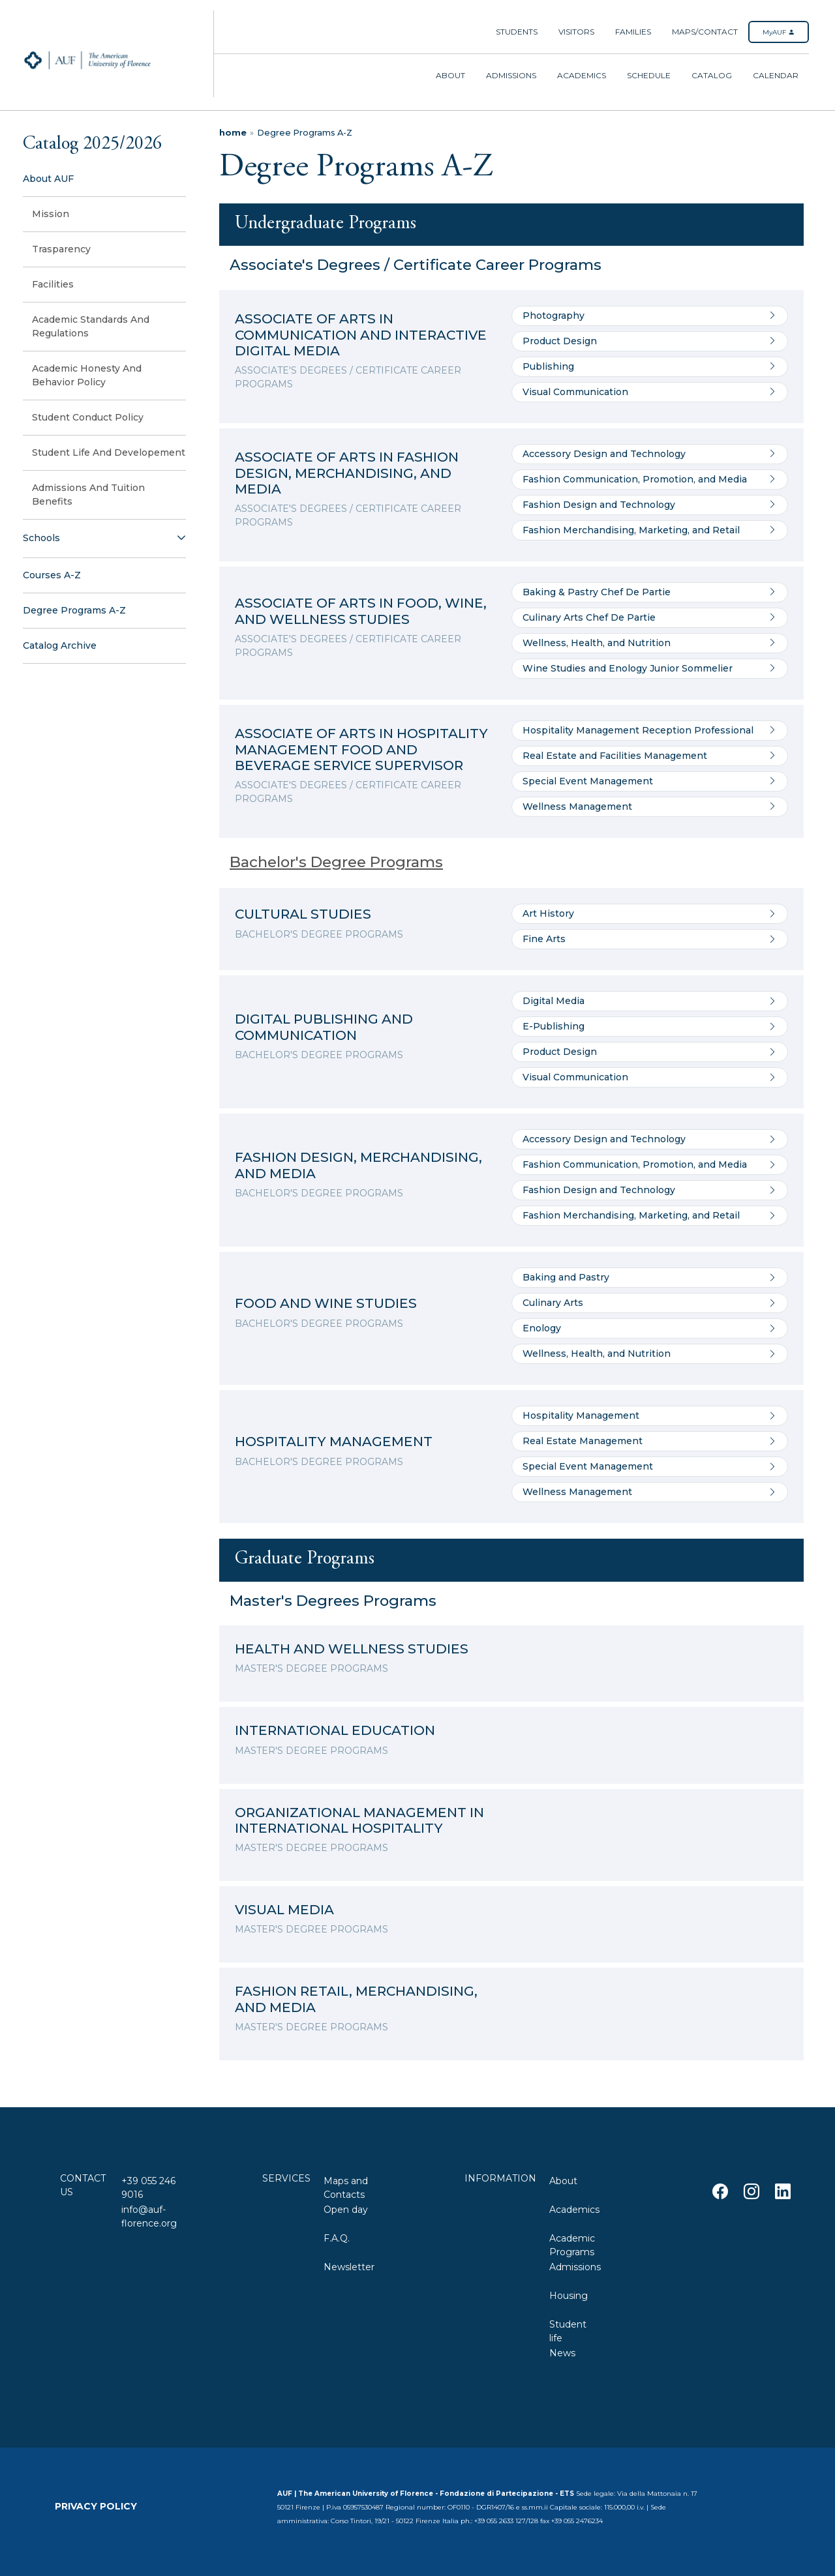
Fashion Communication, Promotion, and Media (650, 1165)
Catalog (711, 75)
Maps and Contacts (346, 2186)
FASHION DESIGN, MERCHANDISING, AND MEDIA (358, 1165)
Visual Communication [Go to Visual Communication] (650, 392)
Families (633, 32)
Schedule (649, 75)
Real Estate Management (650, 1441)
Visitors (576, 32)
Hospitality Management (650, 1416)
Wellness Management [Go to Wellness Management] (650, 807)
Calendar (775, 75)
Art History (650, 914)
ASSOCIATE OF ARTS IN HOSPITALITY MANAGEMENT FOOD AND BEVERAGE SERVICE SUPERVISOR (361, 749)
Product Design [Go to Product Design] (650, 341)
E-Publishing (650, 1026)
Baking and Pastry (650, 1277)
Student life (567, 2329)
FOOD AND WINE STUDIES (326, 1303)
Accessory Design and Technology (650, 1139)
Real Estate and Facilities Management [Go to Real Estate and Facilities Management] (650, 756)
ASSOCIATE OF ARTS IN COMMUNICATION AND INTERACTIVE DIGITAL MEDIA (361, 334)
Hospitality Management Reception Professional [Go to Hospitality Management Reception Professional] (650, 730)
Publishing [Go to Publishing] (650, 367)
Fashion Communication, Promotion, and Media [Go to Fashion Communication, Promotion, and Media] (650, 479)
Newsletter (349, 2267)
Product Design (650, 1052)
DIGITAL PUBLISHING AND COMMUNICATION (324, 1027)
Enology (650, 1328)
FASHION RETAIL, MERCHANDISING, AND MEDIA (356, 1999)
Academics (581, 75)
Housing (568, 2296)
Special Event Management (650, 1466)
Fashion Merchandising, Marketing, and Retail (650, 1215)
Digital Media (650, 1001)
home (233, 133)
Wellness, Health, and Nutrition (650, 1354)
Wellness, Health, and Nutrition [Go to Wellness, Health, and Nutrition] (650, 643)
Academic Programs (572, 2243)
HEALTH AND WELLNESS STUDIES (351, 1648)
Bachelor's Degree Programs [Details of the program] (336, 862)
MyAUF (779, 32)
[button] (104, 539)
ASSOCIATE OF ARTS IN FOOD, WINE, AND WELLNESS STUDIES (361, 611)
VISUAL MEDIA (284, 1909)
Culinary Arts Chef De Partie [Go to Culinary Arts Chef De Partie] (650, 618)
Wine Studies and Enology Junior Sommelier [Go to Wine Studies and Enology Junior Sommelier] (650, 668)
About (450, 75)
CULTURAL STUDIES (303, 914)
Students (517, 32)
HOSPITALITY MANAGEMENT (334, 1441)
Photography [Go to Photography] (650, 316)
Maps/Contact (705, 32)
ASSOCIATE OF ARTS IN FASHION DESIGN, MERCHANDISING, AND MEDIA (347, 473)
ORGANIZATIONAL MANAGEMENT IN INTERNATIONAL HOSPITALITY (359, 1820)
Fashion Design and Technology (650, 1190)
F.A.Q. (337, 2238)
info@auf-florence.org (149, 2215)
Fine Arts (650, 939)
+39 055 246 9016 (148, 2186)
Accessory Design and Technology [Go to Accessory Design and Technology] (650, 454)
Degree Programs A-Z (304, 133)
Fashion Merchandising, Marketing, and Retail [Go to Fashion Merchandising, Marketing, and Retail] (650, 530)
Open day (346, 2209)
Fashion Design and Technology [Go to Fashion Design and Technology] (650, 505)
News (562, 2353)
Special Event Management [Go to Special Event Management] (650, 781)
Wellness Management (650, 1492)
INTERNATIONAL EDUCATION (335, 1730)
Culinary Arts (650, 1303)
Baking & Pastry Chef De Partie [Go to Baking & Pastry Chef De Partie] (650, 592)
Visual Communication (650, 1077)
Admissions (511, 75)
